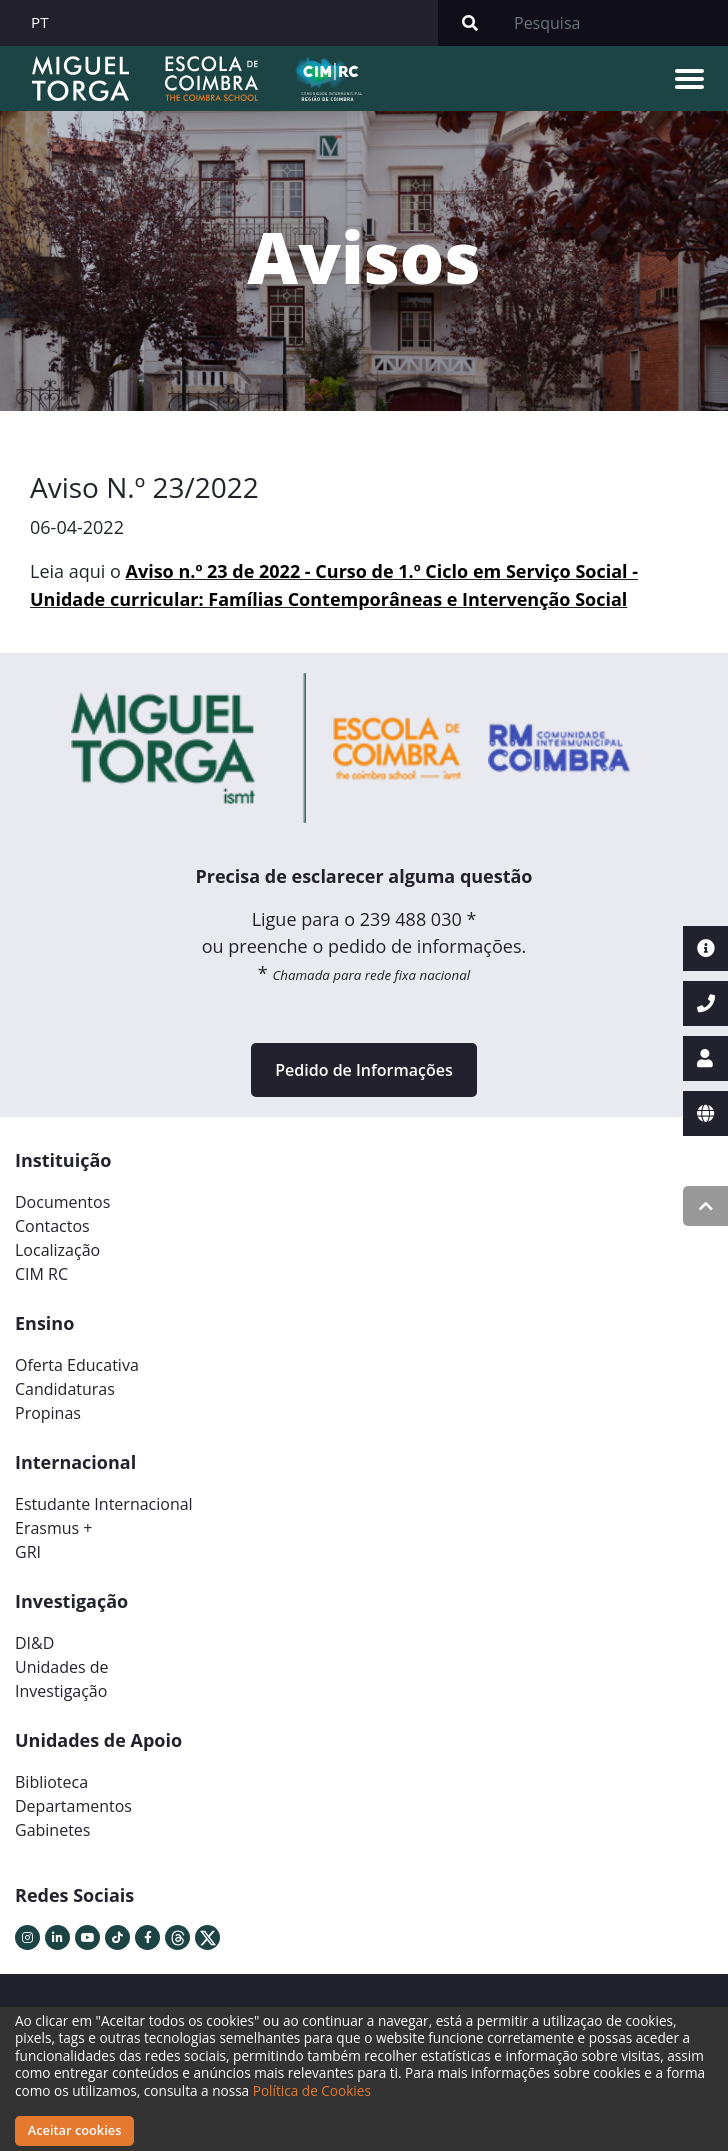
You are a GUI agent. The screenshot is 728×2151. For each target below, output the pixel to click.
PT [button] (40, 22)
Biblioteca (51, 1782)
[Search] (615, 23)
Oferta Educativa (77, 1365)
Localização (57, 1250)
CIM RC (41, 1274)
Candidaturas (65, 1389)
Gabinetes (52, 1830)
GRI (28, 1552)
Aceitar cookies (75, 2130)
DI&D (34, 1643)
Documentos (62, 1202)
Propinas (48, 1413)
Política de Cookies (312, 2090)
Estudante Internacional (104, 1504)
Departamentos (73, 1806)
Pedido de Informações (363, 1070)
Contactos (52, 1226)
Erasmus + (54, 1528)
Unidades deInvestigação (62, 1679)
